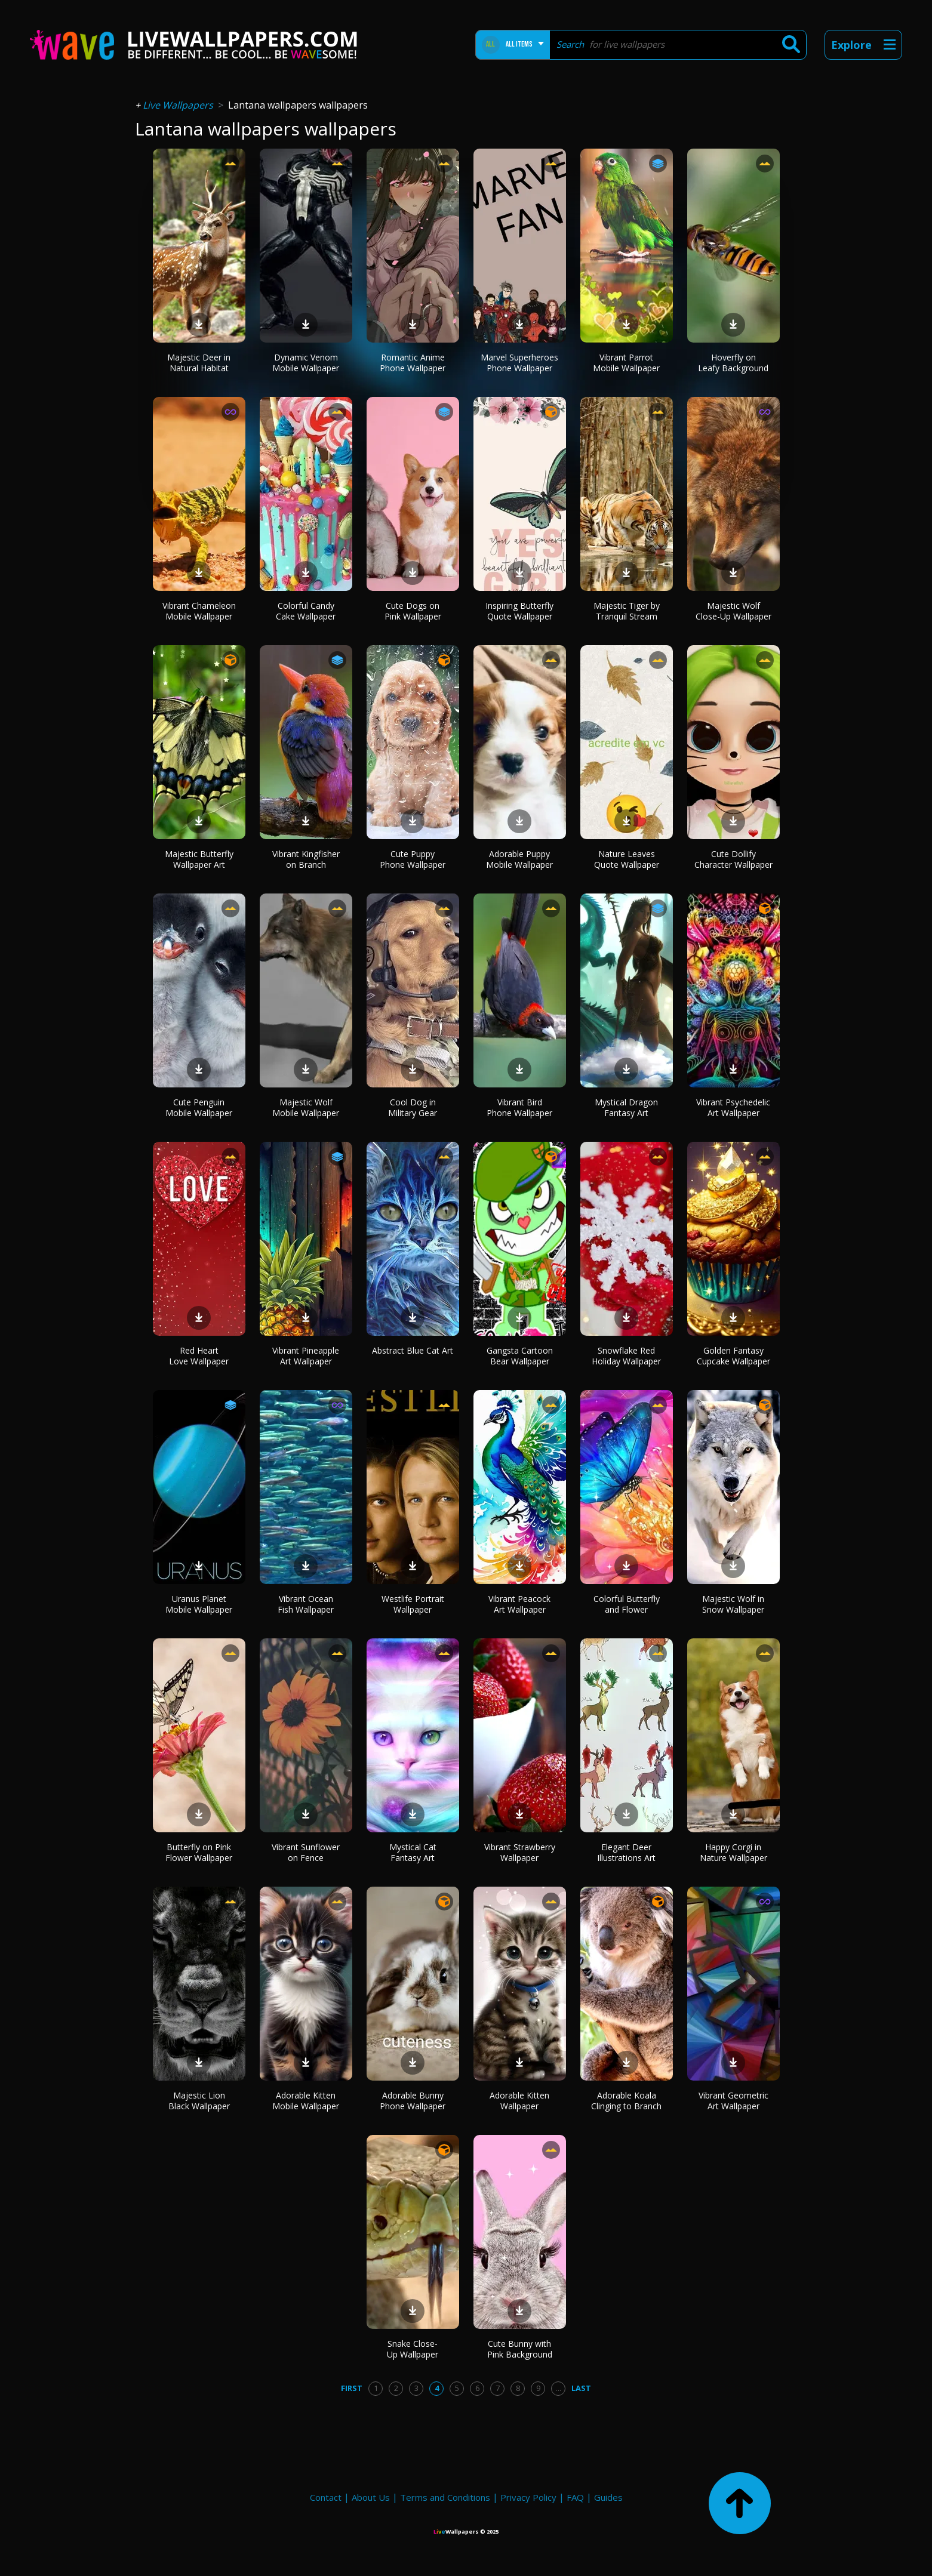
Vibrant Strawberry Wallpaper (519, 1852)
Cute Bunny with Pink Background (519, 2349)
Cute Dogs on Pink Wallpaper (413, 611)
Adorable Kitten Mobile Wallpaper (305, 2101)
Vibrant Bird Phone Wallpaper (519, 1107)
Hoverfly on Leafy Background (733, 363)
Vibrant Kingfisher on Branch (306, 859)
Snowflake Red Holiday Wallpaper (626, 1356)
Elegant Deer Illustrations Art (626, 1852)
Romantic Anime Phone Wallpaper (412, 363)
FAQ (575, 2497)
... (558, 2388)
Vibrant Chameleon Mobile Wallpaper (199, 611)
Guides (608, 2497)
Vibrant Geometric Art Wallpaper (733, 2101)
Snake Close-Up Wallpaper (412, 2349)
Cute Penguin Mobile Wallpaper (198, 1107)
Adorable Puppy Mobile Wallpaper (519, 859)
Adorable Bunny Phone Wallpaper (412, 2101)
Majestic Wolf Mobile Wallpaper (305, 1107)
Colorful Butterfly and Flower (626, 1604)
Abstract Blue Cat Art (412, 1350)
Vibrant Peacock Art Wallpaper (519, 1604)
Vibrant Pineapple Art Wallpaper (305, 1356)
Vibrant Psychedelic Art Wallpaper (733, 1107)
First (351, 2388)
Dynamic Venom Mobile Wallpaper (305, 363)
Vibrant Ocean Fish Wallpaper (306, 1604)
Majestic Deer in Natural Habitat (198, 363)
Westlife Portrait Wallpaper (413, 1604)
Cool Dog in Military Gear (412, 1107)
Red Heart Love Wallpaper (199, 1356)
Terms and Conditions (445, 2497)
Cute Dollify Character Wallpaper (733, 859)
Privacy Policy (528, 2497)
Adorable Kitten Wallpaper (519, 2101)
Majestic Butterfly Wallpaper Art (199, 859)
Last (581, 2388)
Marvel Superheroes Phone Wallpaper (519, 363)
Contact (326, 2497)
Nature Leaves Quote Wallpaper (626, 859)
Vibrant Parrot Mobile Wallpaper (626, 363)
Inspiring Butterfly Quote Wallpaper (519, 611)
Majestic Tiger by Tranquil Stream (626, 611)
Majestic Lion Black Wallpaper (199, 2101)
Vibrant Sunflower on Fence (306, 1852)
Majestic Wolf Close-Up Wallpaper (733, 611)
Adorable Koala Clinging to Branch (626, 2101)
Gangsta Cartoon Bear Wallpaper (520, 1356)
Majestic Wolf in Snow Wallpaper (733, 1604)
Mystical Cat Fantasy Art (412, 1852)
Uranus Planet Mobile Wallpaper (198, 1604)
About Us (371, 2497)
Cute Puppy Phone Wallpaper (412, 859)
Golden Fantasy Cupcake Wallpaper (733, 1356)
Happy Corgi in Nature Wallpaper (733, 1852)
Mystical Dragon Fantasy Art (626, 1107)
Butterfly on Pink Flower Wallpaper (198, 1852)
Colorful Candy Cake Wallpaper (306, 611)
